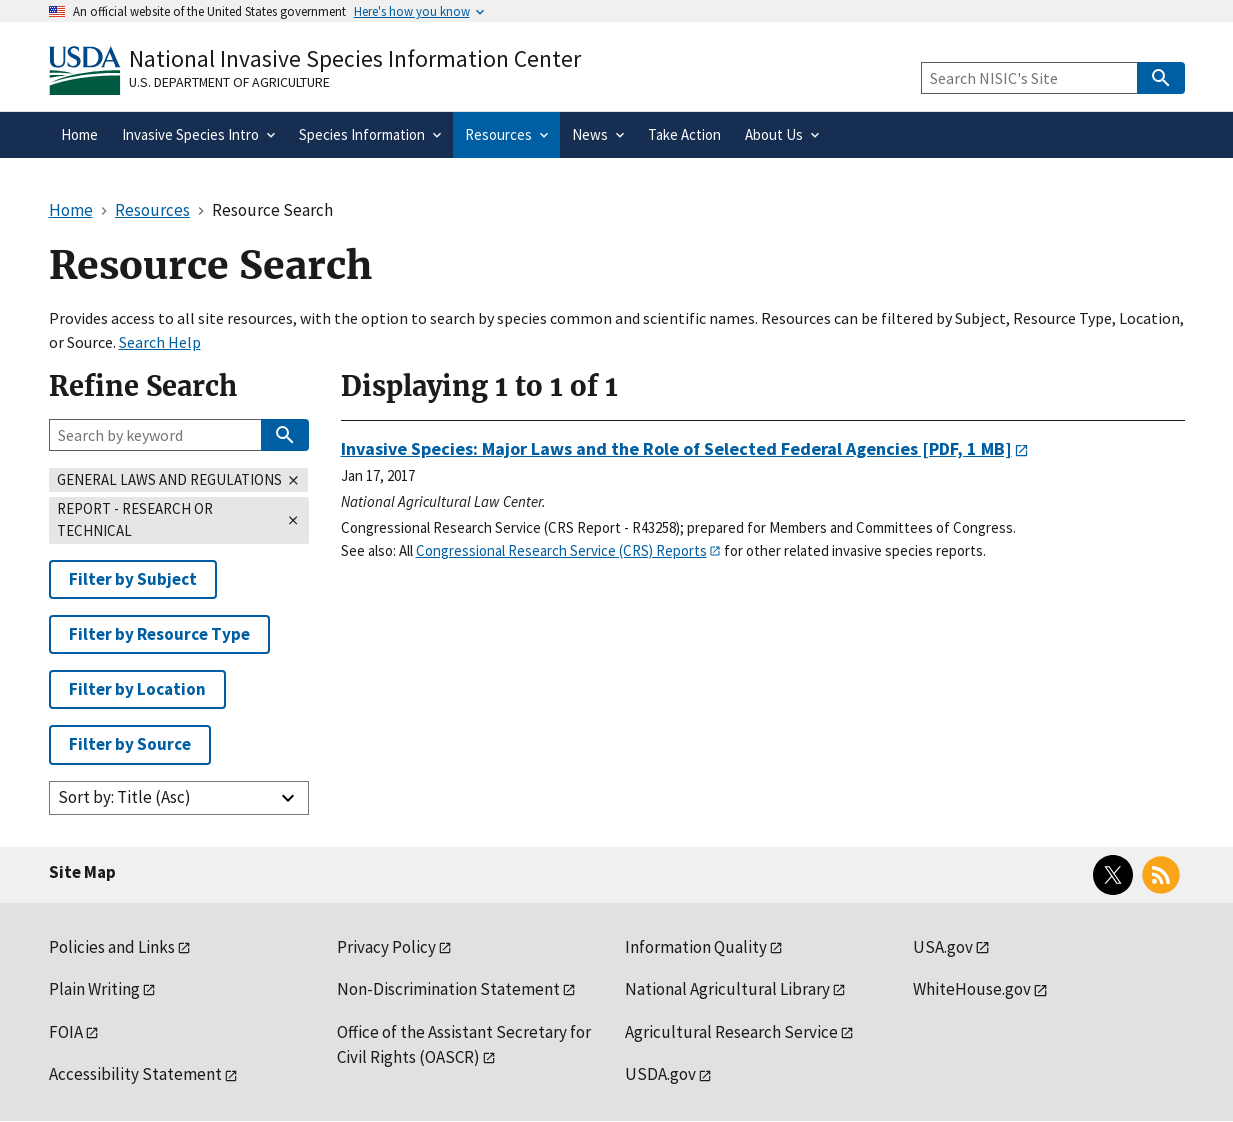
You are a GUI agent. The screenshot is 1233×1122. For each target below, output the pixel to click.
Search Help (160, 342)
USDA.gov (660, 1074)
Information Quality (696, 947)
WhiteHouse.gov (972, 989)
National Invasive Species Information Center (355, 58)
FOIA (66, 1032)
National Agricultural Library (727, 989)
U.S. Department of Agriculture (229, 82)
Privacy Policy (386, 947)
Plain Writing (94, 989)
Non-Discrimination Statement (448, 989)
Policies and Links (112, 947)
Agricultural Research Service (731, 1032)
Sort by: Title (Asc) (124, 797)
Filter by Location (137, 689)
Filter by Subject (133, 579)
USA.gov (943, 947)
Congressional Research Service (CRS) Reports (561, 550)
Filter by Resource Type (159, 634)
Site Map (82, 872)
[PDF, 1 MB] (676, 448)
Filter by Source (130, 744)
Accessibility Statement (135, 1074)
